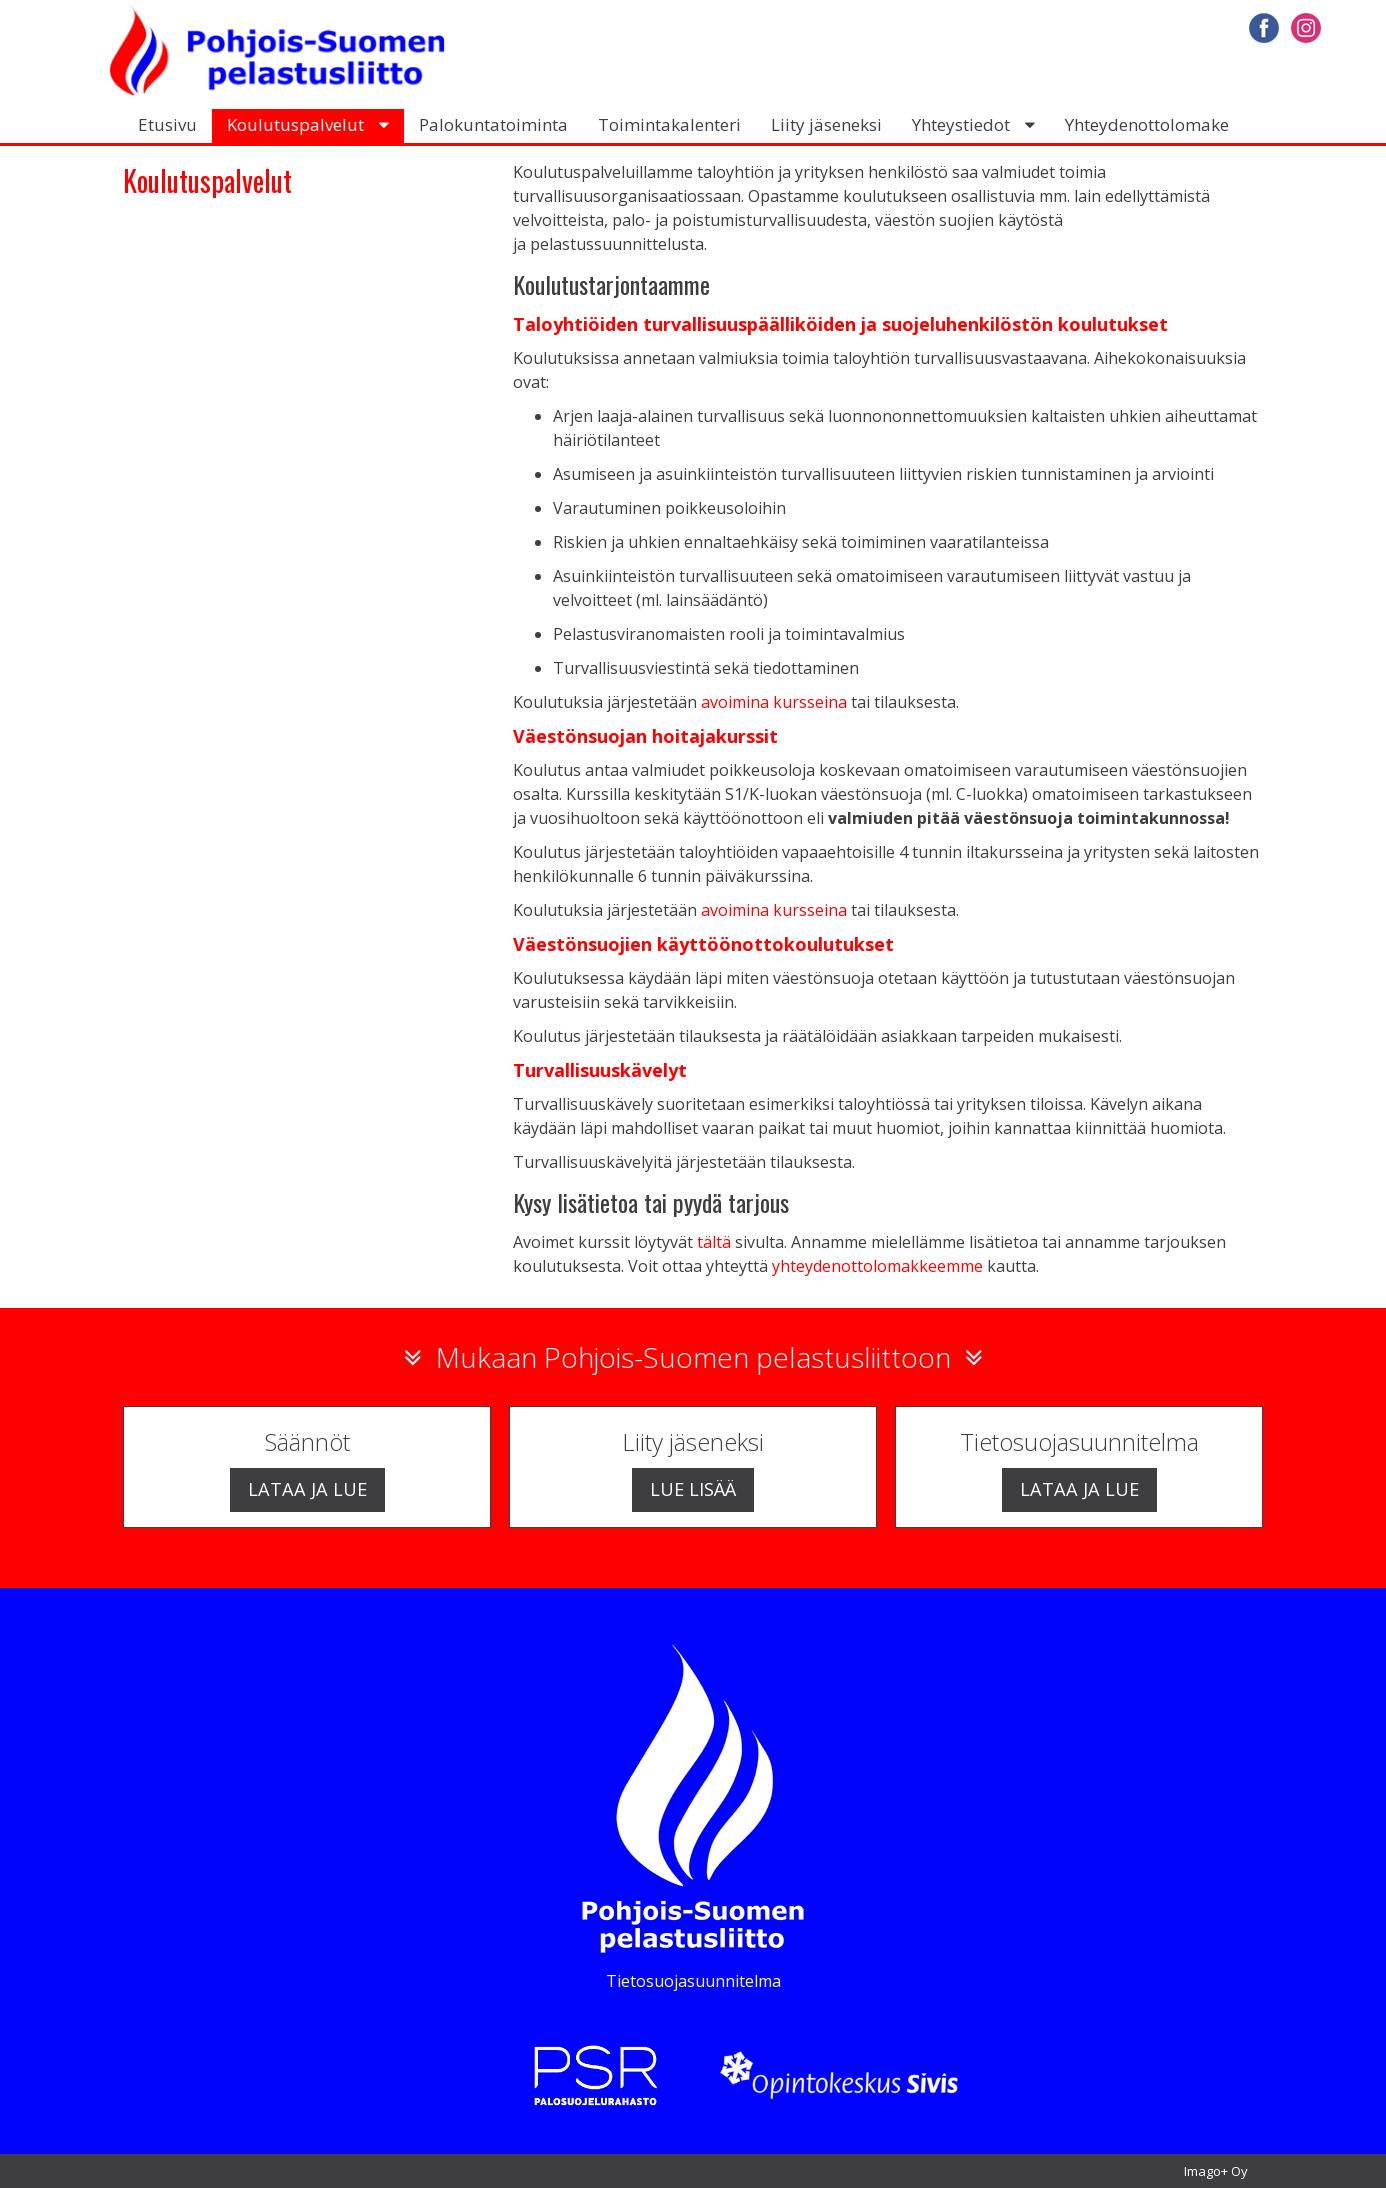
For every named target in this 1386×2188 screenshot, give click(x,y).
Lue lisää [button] (693, 1488)
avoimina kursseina (774, 702)
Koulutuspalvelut (295, 124)
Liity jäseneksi (826, 124)
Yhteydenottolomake (1147, 124)
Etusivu (167, 124)
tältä (714, 1242)
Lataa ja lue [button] (307, 1488)
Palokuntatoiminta (493, 124)
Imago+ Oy (1216, 2171)
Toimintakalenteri (669, 124)
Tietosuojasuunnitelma (693, 1981)
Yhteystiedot (961, 124)
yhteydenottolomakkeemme (877, 1266)
